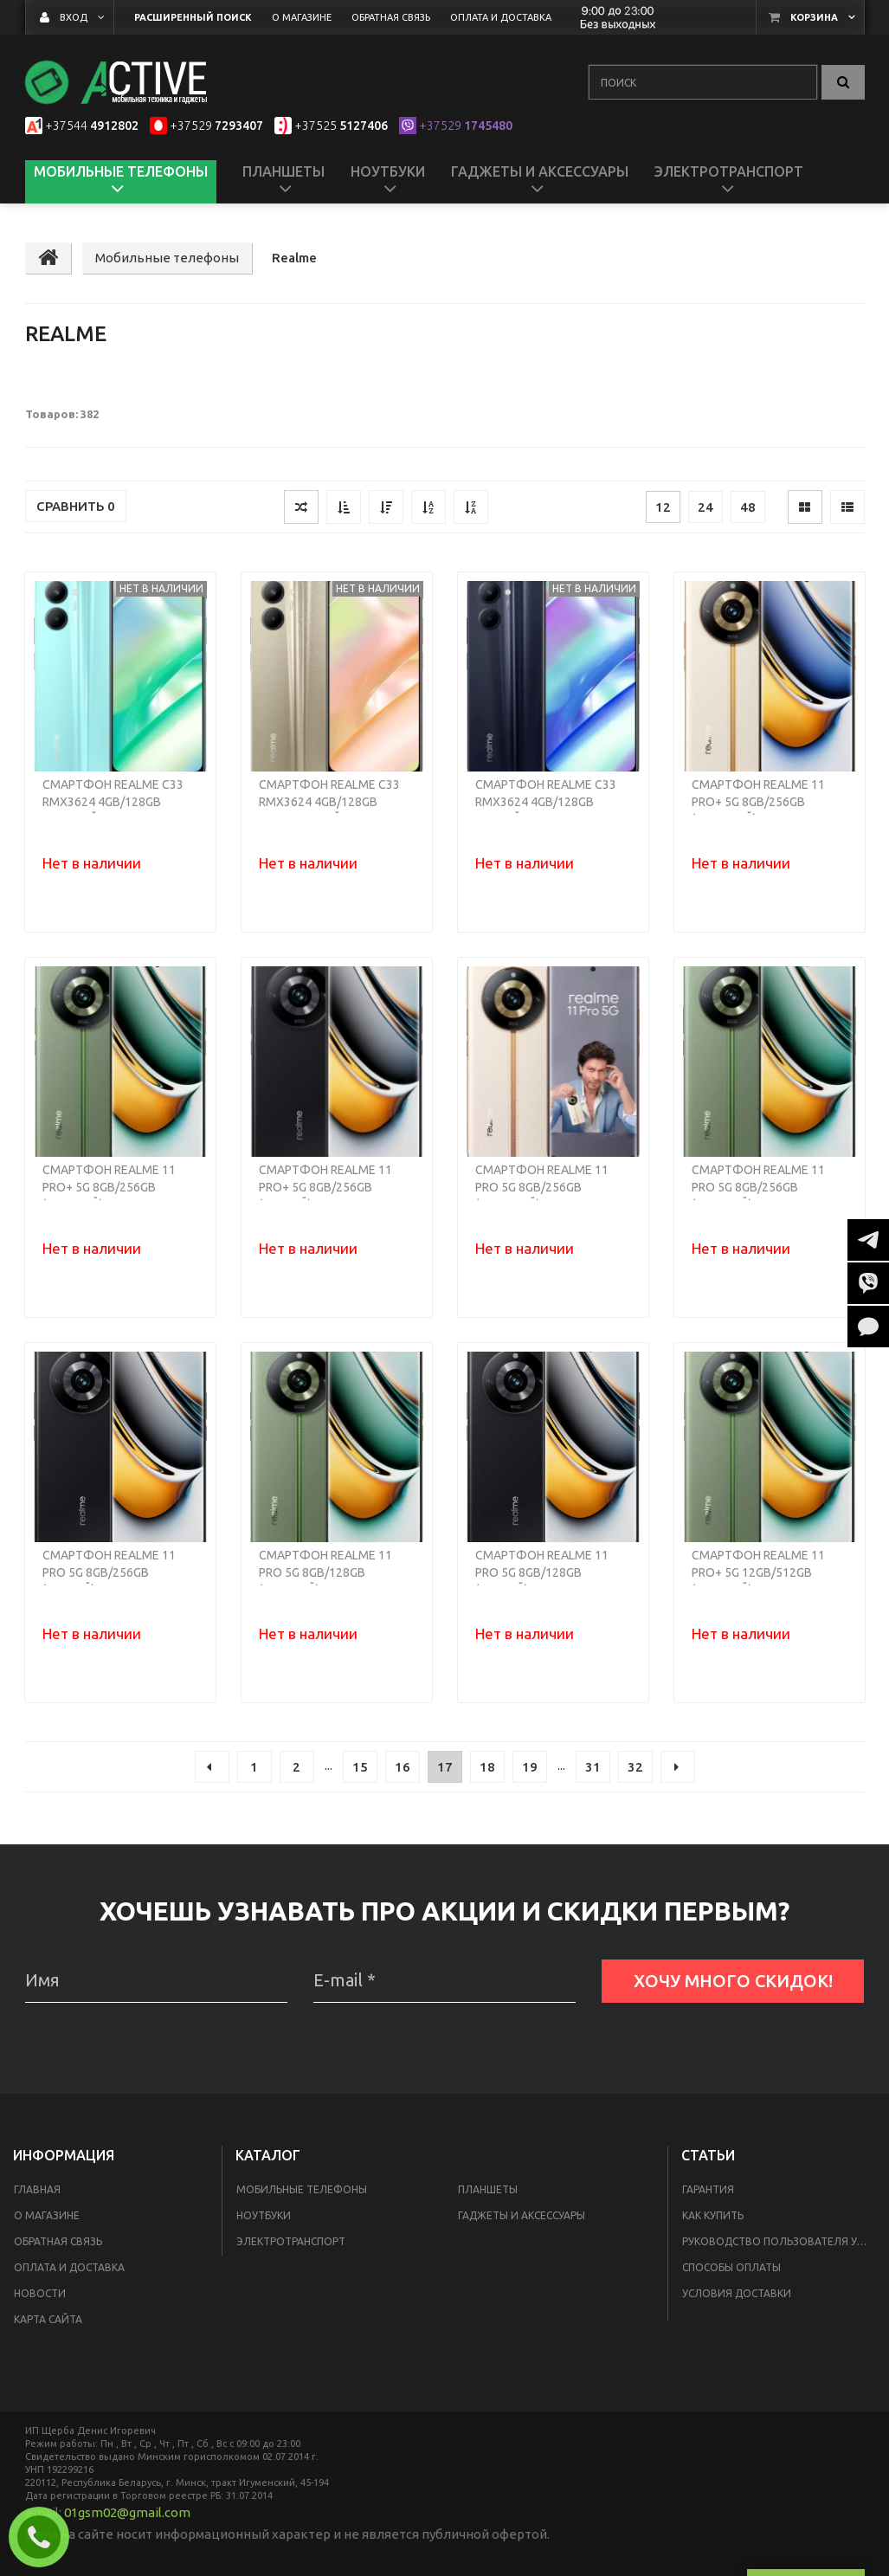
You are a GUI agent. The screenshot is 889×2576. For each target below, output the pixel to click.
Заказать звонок (46, 2537)
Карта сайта (48, 2319)
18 (487, 1766)
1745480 (465, 125)
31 (593, 1766)
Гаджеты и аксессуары (521, 2215)
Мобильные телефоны (301, 2189)
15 (360, 1766)
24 (705, 507)
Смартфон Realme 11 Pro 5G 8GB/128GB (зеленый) (325, 1572)
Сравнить (75, 506)
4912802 (92, 125)
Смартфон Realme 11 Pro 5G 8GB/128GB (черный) (542, 1572)
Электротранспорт (290, 2241)
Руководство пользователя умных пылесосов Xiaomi (782, 2241)
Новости (40, 2293)
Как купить (713, 2215)
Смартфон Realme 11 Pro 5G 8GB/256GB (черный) (109, 1572)
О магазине (47, 2215)
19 (530, 1766)
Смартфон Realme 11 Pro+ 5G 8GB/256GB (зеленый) (109, 1187)
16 (402, 1766)
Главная (37, 2189)
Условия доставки (736, 2293)
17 (445, 1766)
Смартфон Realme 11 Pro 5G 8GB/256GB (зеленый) (758, 1187)
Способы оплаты (731, 2267)
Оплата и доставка (69, 2267)
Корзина (814, 17)
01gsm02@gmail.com (127, 2512)
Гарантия (708, 2189)
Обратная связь (58, 2241)
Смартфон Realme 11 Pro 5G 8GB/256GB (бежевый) (542, 1187)
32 (635, 1766)
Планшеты (488, 2189)
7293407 (216, 125)
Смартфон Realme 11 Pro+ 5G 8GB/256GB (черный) (325, 1187)
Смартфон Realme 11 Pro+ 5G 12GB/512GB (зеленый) (758, 1572)
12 (663, 507)
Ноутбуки (263, 2215)
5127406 (341, 125)
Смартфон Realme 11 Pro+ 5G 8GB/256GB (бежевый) (758, 802)
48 (748, 507)
